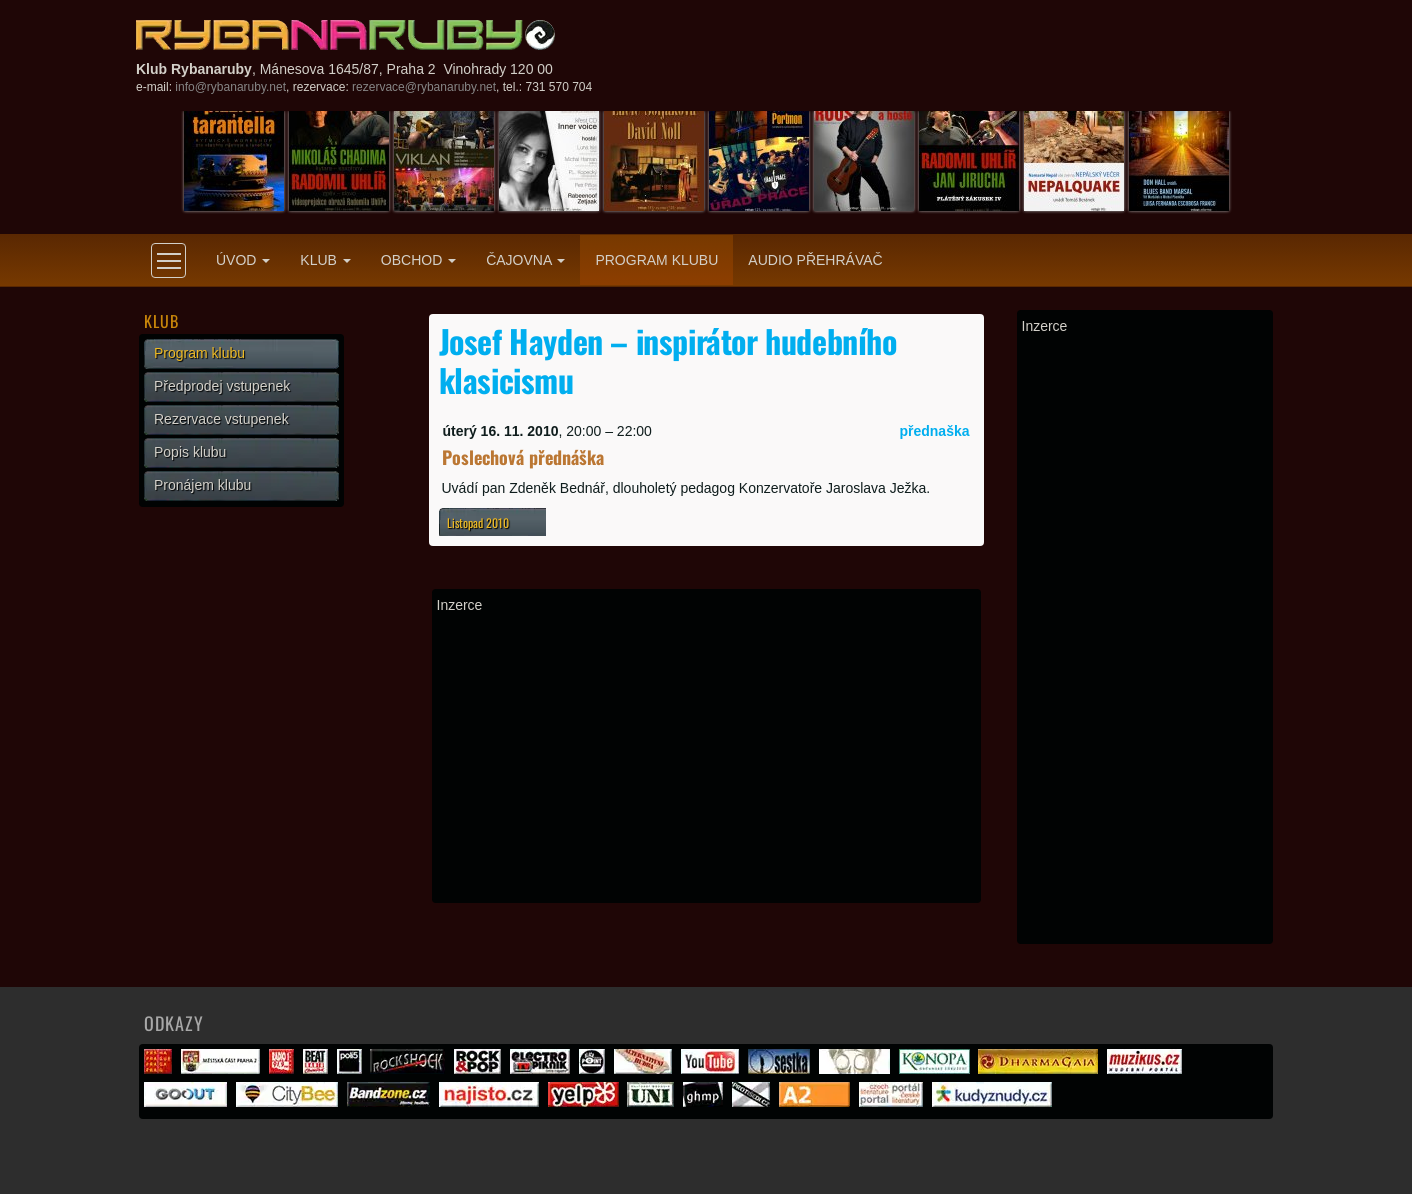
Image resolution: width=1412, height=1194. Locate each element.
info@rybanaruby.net (230, 87)
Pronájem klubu (202, 485)
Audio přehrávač (815, 260)
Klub (325, 260)
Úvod (243, 260)
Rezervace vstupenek (221, 419)
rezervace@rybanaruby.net (424, 87)
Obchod (418, 260)
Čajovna (525, 260)
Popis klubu (190, 452)
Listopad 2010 (478, 522)
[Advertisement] (706, 758)
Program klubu (656, 260)
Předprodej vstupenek (222, 386)
